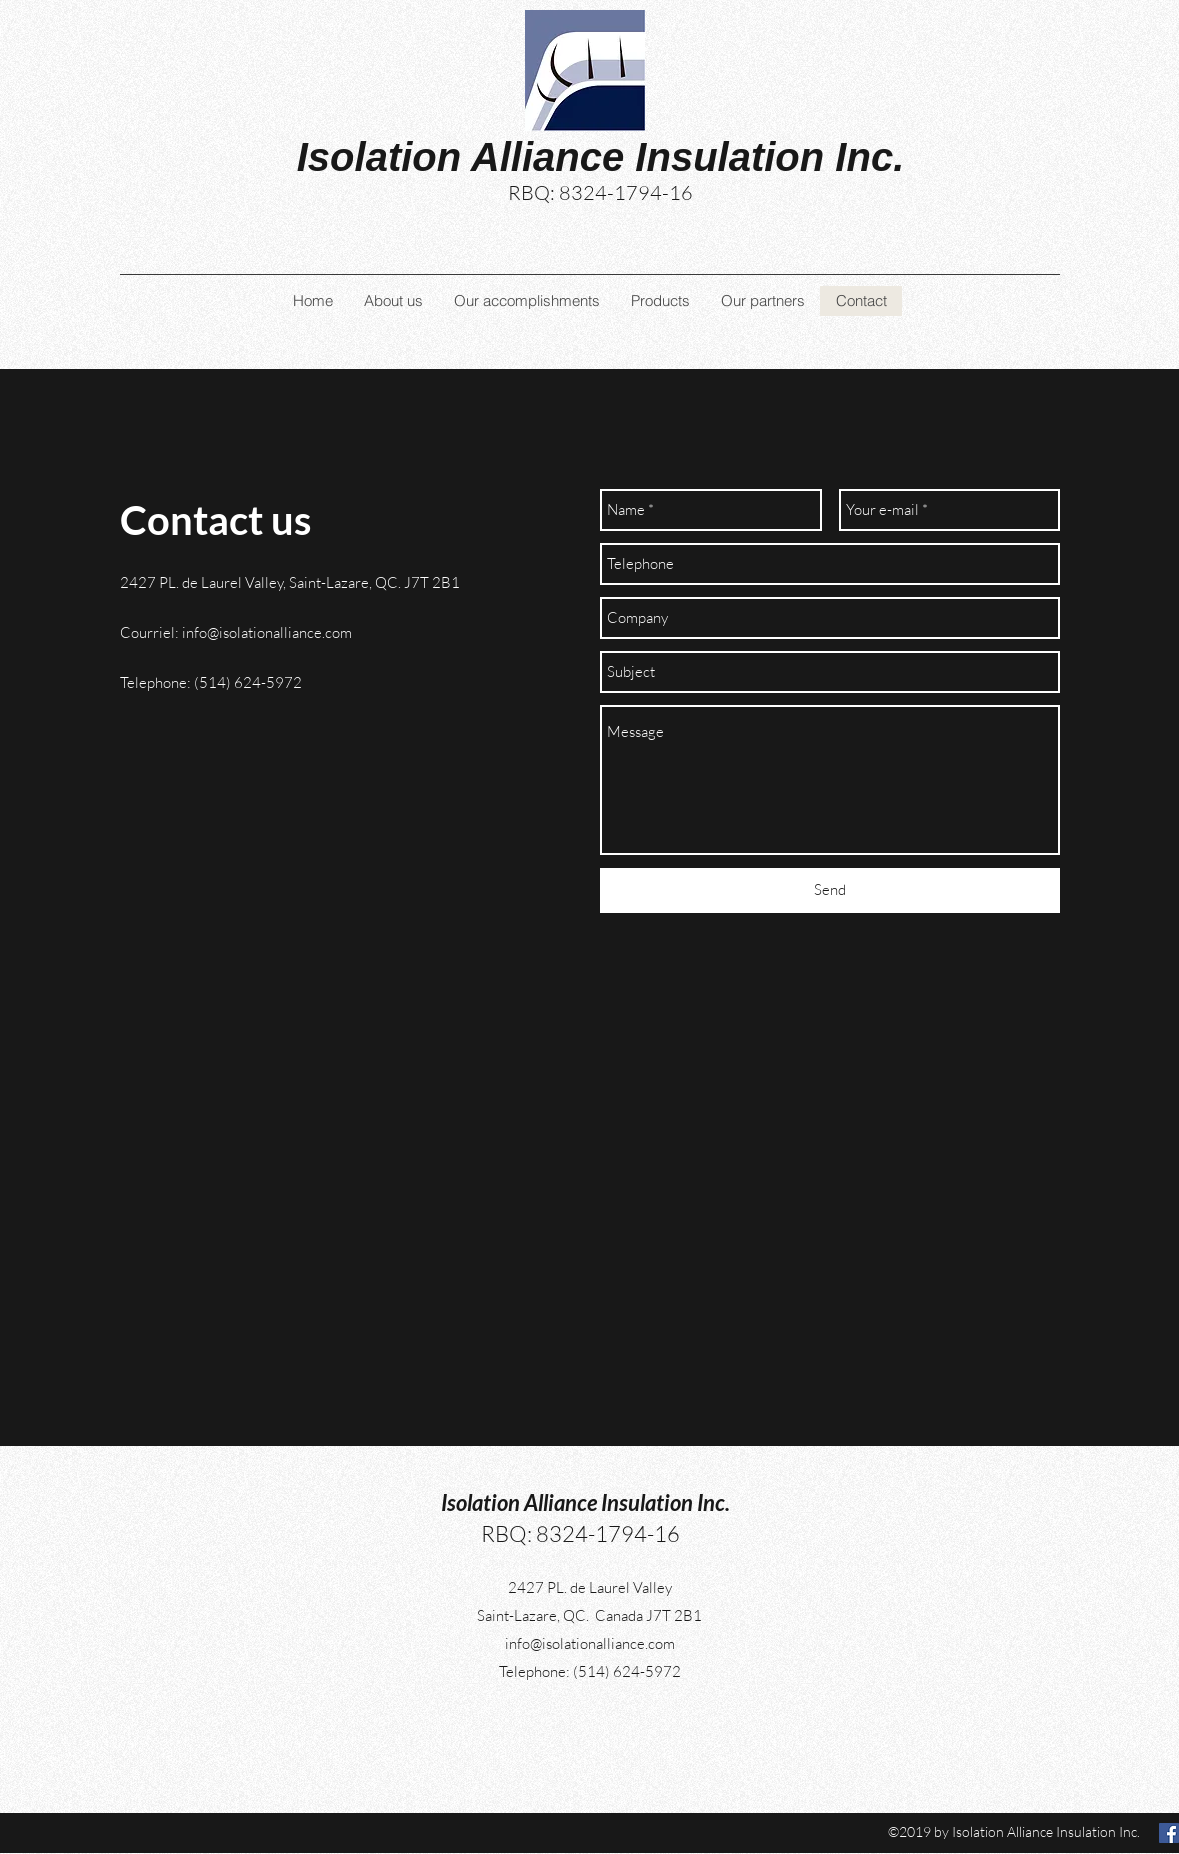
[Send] (830, 890)
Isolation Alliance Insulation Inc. (585, 1502)
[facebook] (1169, 1833)
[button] (526, 301)
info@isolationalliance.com (267, 632)
